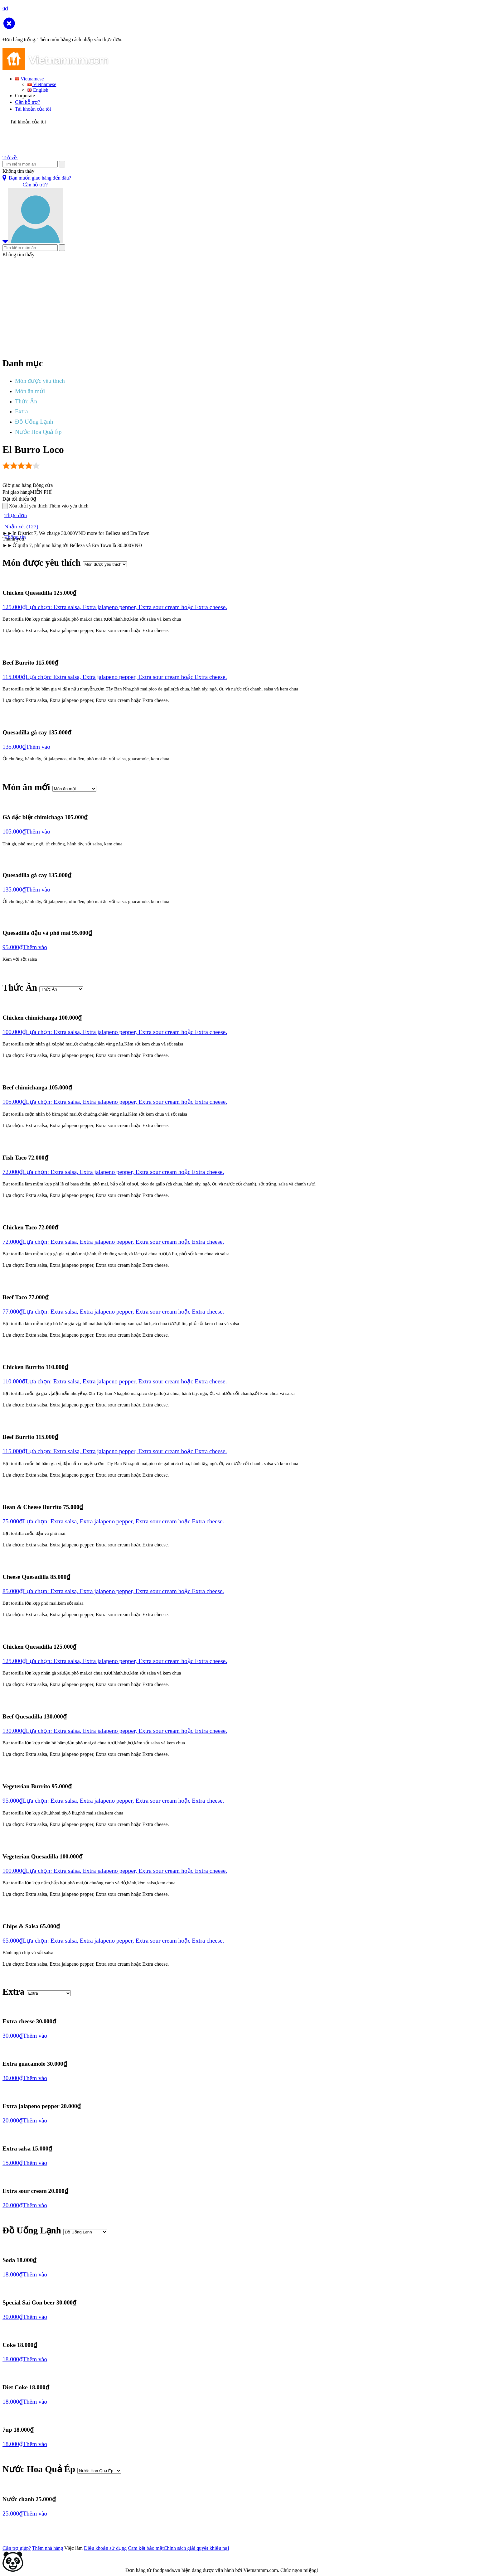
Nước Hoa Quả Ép (38, 432)
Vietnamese (29, 78)
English (37, 90)
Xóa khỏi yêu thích (28, 505)
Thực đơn (15, 515)
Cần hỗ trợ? (27, 102)
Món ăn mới (30, 391)
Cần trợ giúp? (16, 2548)
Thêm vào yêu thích (69, 505)
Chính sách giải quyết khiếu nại (196, 2548)
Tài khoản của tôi (33, 109)
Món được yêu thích (40, 380)
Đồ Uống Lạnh (34, 421)
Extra (21, 411)
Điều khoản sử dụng (105, 2548)
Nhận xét (21, 526)
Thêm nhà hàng (47, 2548)
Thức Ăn (26, 401)
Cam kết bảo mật (146, 2548)
